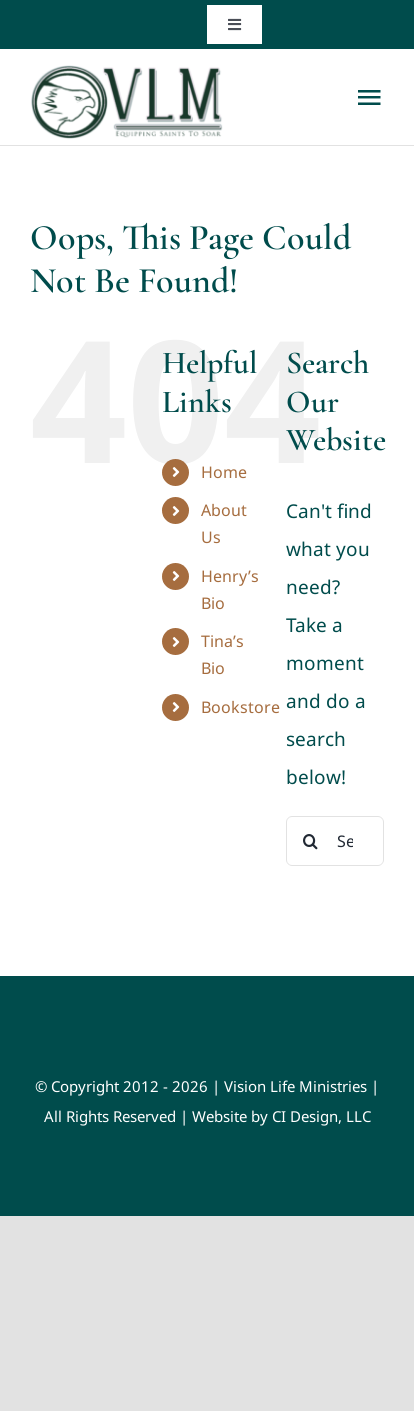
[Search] (311, 841)
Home (224, 472)
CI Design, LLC (321, 1116)
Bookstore (240, 707)
